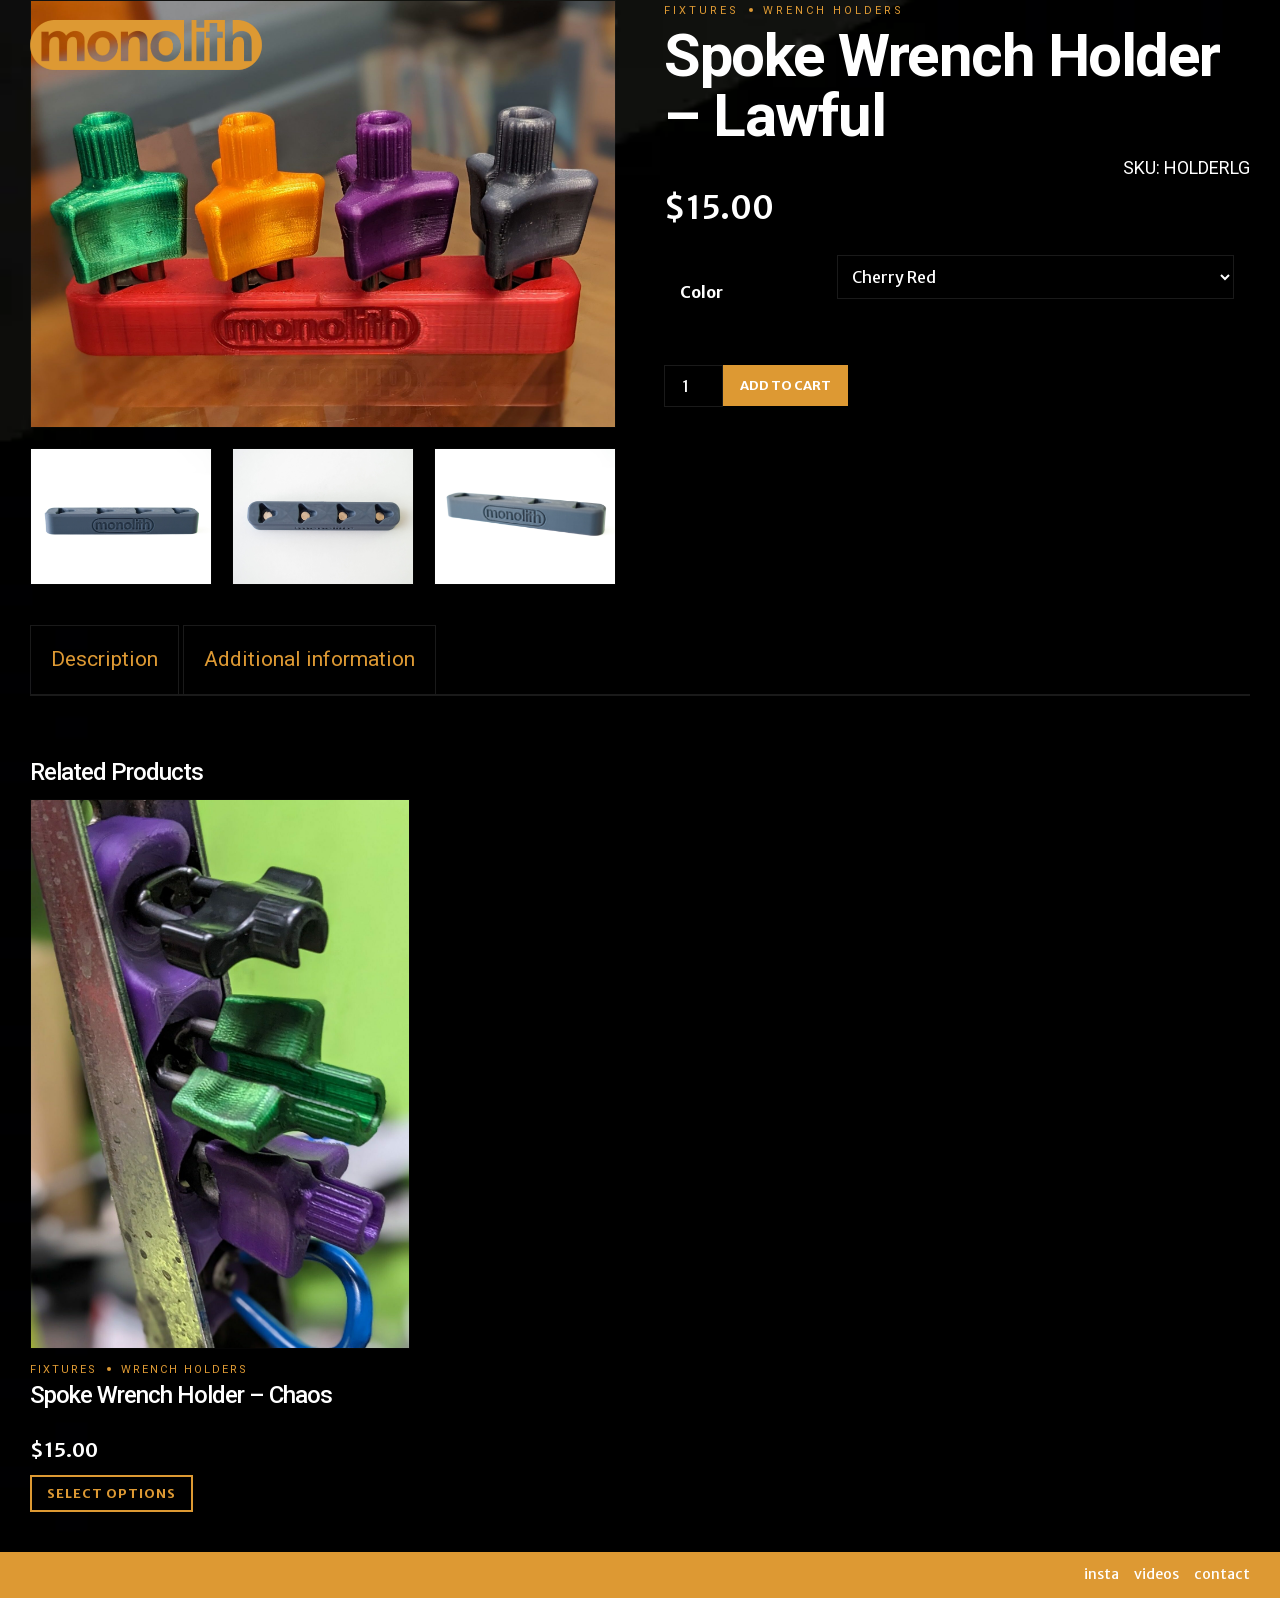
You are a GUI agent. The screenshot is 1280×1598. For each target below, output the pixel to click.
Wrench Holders (184, 1369)
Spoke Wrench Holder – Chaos (181, 1395)
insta (1101, 1574)
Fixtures (63, 1369)
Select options (111, 1493)
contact (1222, 1574)
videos (1156, 1574)
